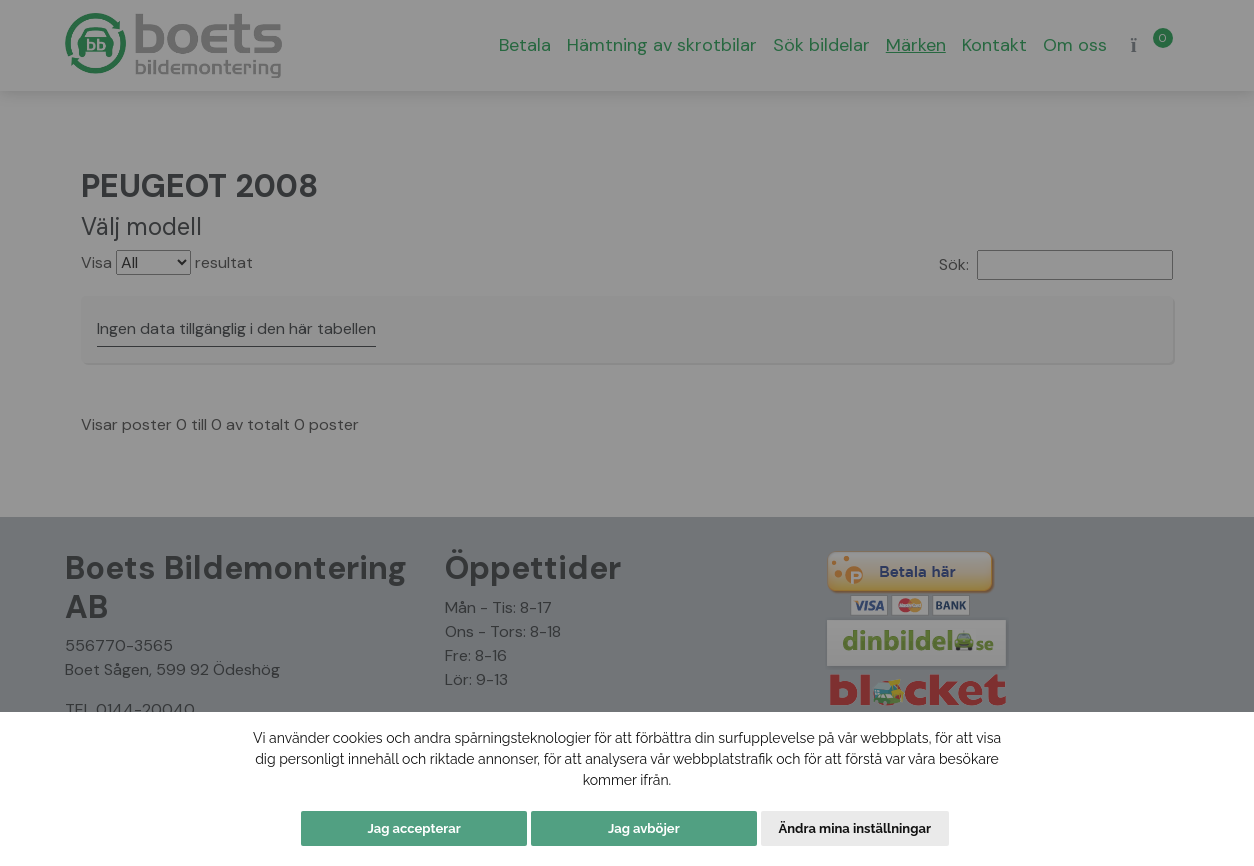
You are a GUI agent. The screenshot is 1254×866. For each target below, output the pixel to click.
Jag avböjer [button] (644, 828)
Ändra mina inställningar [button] (855, 828)
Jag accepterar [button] (413, 828)
